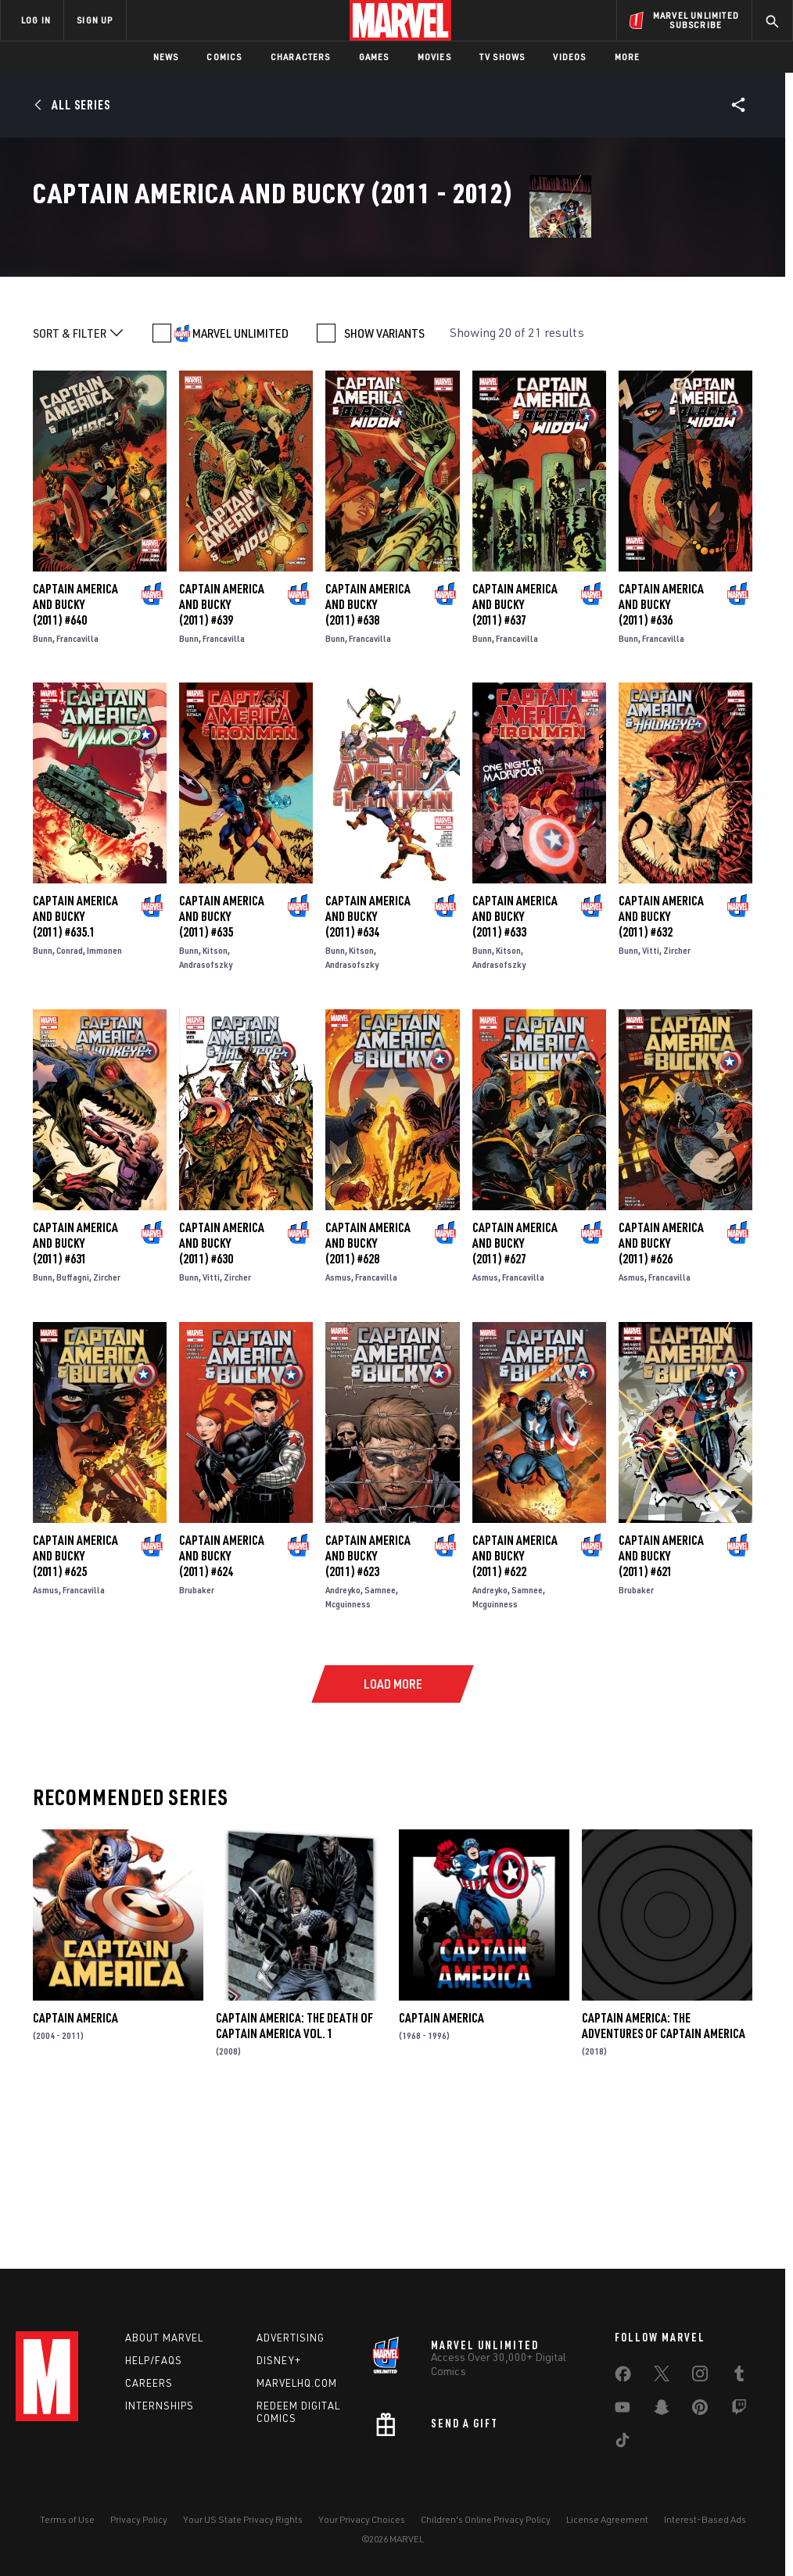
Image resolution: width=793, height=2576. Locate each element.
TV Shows (502, 57)
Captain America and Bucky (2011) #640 (75, 752)
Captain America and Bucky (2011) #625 (75, 1704)
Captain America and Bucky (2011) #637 (515, 752)
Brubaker (196, 1738)
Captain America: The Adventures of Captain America (663, 2174)
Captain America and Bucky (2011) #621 (661, 1704)
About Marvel (164, 2337)
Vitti (650, 1099)
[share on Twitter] (661, 2376)
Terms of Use (67, 2519)
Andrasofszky (205, 1114)
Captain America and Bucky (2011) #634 (368, 1065)
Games (374, 57)
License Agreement (607, 2519)
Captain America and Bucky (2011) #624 (221, 1704)
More (627, 57)
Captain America (75, 2166)
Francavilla (77, 787)
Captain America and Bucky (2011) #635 (221, 1065)
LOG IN (36, 20)
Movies (434, 57)
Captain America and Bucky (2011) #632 (661, 1065)
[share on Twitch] (739, 2410)
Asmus (338, 1425)
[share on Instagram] (700, 2376)
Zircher (677, 1099)
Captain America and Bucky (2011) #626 (661, 1391)
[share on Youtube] (622, 2410)
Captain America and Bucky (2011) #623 (368, 1704)
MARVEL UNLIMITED (240, 481)
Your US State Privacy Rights (243, 2519)
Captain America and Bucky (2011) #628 (368, 1391)
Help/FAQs (153, 2360)
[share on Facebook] (623, 2377)
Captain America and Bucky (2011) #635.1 (75, 1065)
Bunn (42, 787)
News (166, 57)
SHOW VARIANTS (384, 481)
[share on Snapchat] (661, 2410)
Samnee (380, 1738)
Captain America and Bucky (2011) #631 (75, 1391)
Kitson (215, 1099)
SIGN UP (95, 20)
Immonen (104, 1099)
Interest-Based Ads (705, 2519)
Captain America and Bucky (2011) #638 (368, 752)
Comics (224, 57)
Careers (149, 2383)
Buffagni (72, 1425)
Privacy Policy (138, 2519)
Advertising (291, 2337)
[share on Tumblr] (739, 2376)
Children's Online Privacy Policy (486, 2519)
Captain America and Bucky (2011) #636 (661, 752)
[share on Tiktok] (622, 2443)
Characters (301, 57)
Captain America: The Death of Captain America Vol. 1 (294, 2174)
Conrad (69, 1099)
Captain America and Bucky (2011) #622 (515, 1704)
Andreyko (343, 1738)
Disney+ (279, 2360)
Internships (159, 2405)
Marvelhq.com (297, 2383)
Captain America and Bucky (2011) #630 (221, 1391)
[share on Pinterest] (700, 2410)
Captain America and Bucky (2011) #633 (515, 1065)
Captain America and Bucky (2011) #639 (221, 752)
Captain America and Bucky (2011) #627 (515, 1391)
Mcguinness (348, 1752)
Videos (569, 57)
